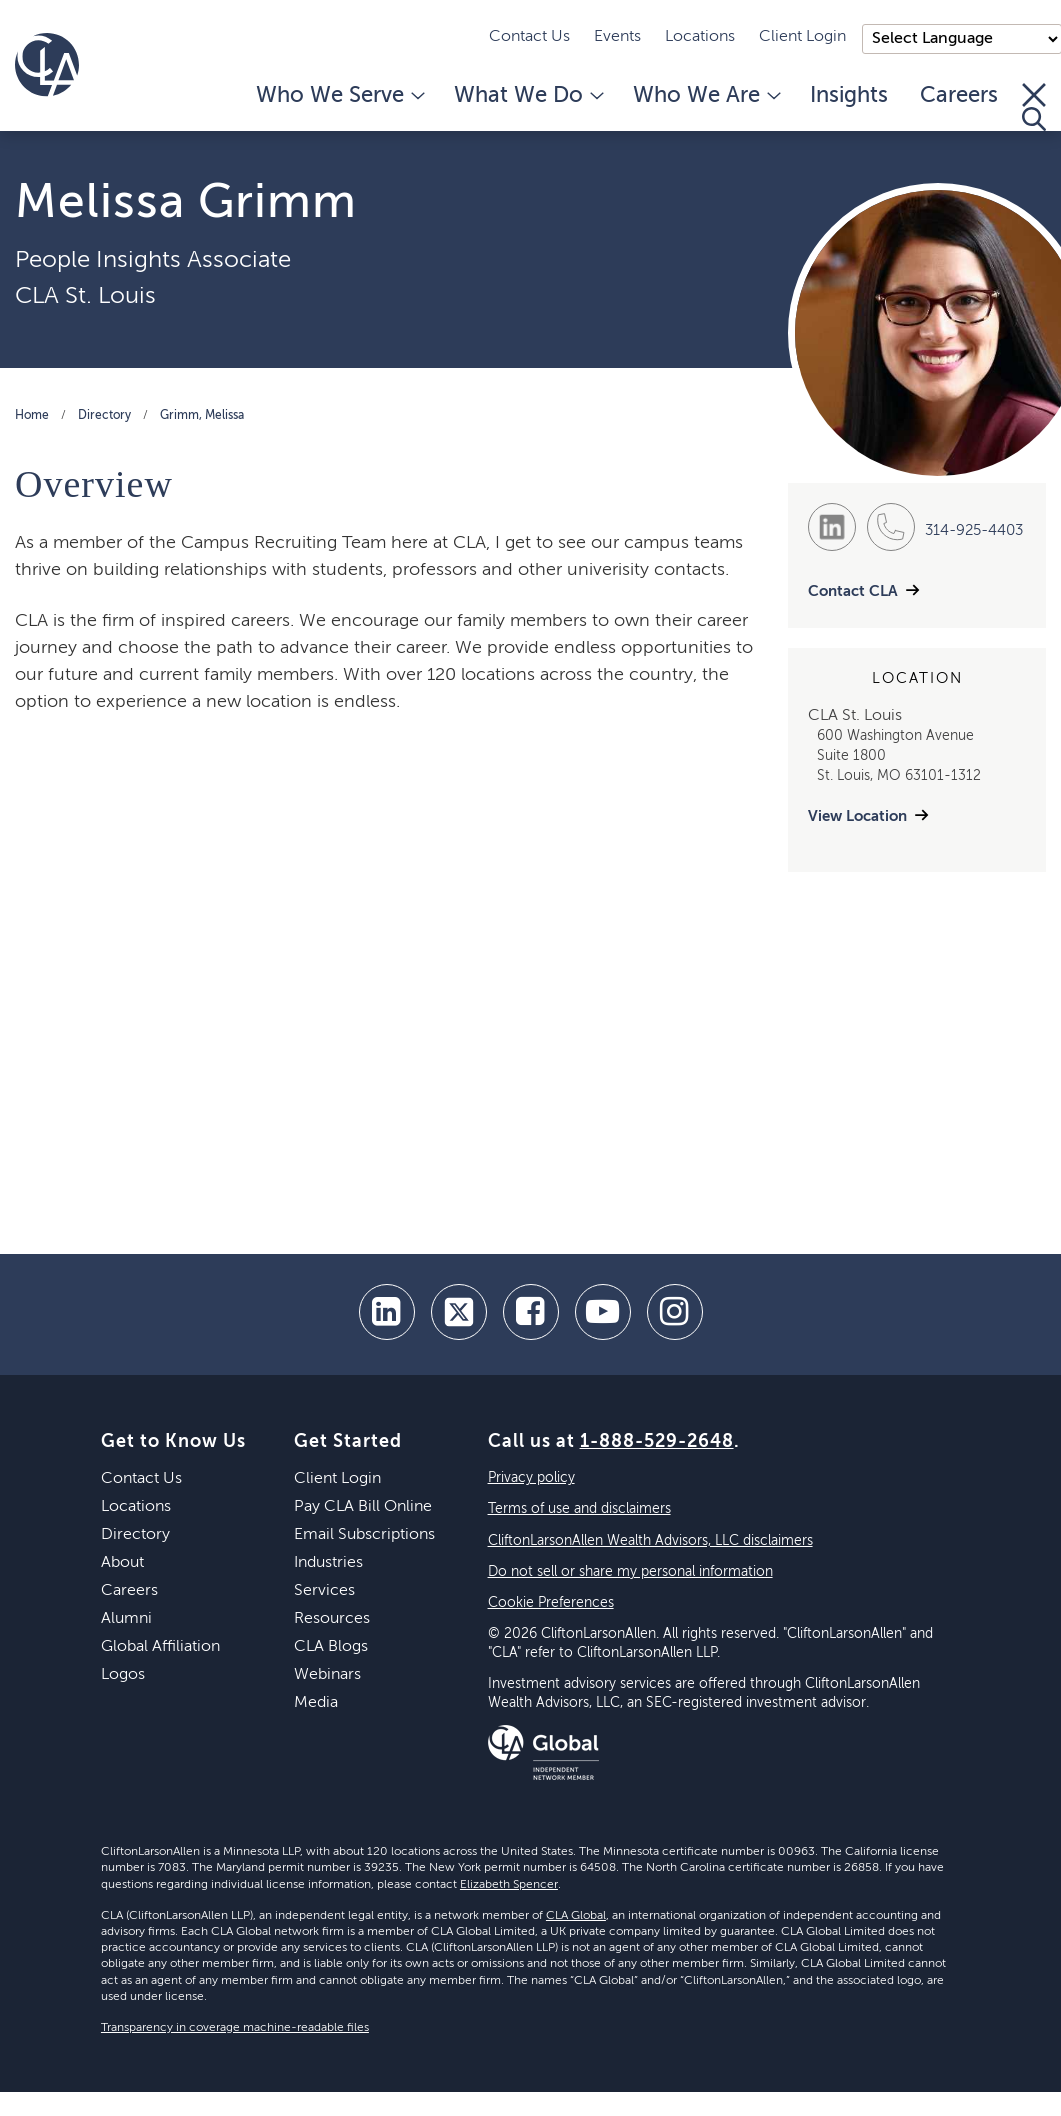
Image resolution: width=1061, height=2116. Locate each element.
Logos (123, 1675)
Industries (328, 1563)
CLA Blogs (331, 1647)
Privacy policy (531, 1478)
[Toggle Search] (1034, 107)
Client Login (802, 37)
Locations (700, 37)
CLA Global (576, 1916)
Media (316, 1703)
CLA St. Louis (85, 296)
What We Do (527, 96)
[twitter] (459, 1312)
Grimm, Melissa (202, 416)
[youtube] (603, 1312)
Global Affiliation (160, 1647)
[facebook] (531, 1312)
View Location (857, 816)
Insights (849, 96)
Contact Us (529, 37)
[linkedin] (387, 1312)
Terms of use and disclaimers (579, 1509)
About (122, 1563)
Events (617, 37)
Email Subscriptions (364, 1535)
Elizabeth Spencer (509, 1885)
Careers (959, 96)
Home (32, 416)
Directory (104, 416)
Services (324, 1591)
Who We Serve (339, 96)
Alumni (126, 1619)
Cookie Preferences (551, 1603)
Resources (332, 1619)
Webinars (327, 1675)
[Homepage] (47, 65)
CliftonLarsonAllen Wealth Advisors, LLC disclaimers (650, 1541)
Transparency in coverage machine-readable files (235, 2028)
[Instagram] (675, 1312)
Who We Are (705, 96)
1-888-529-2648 (657, 1442)
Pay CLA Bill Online (363, 1507)
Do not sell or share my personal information (630, 1572)
